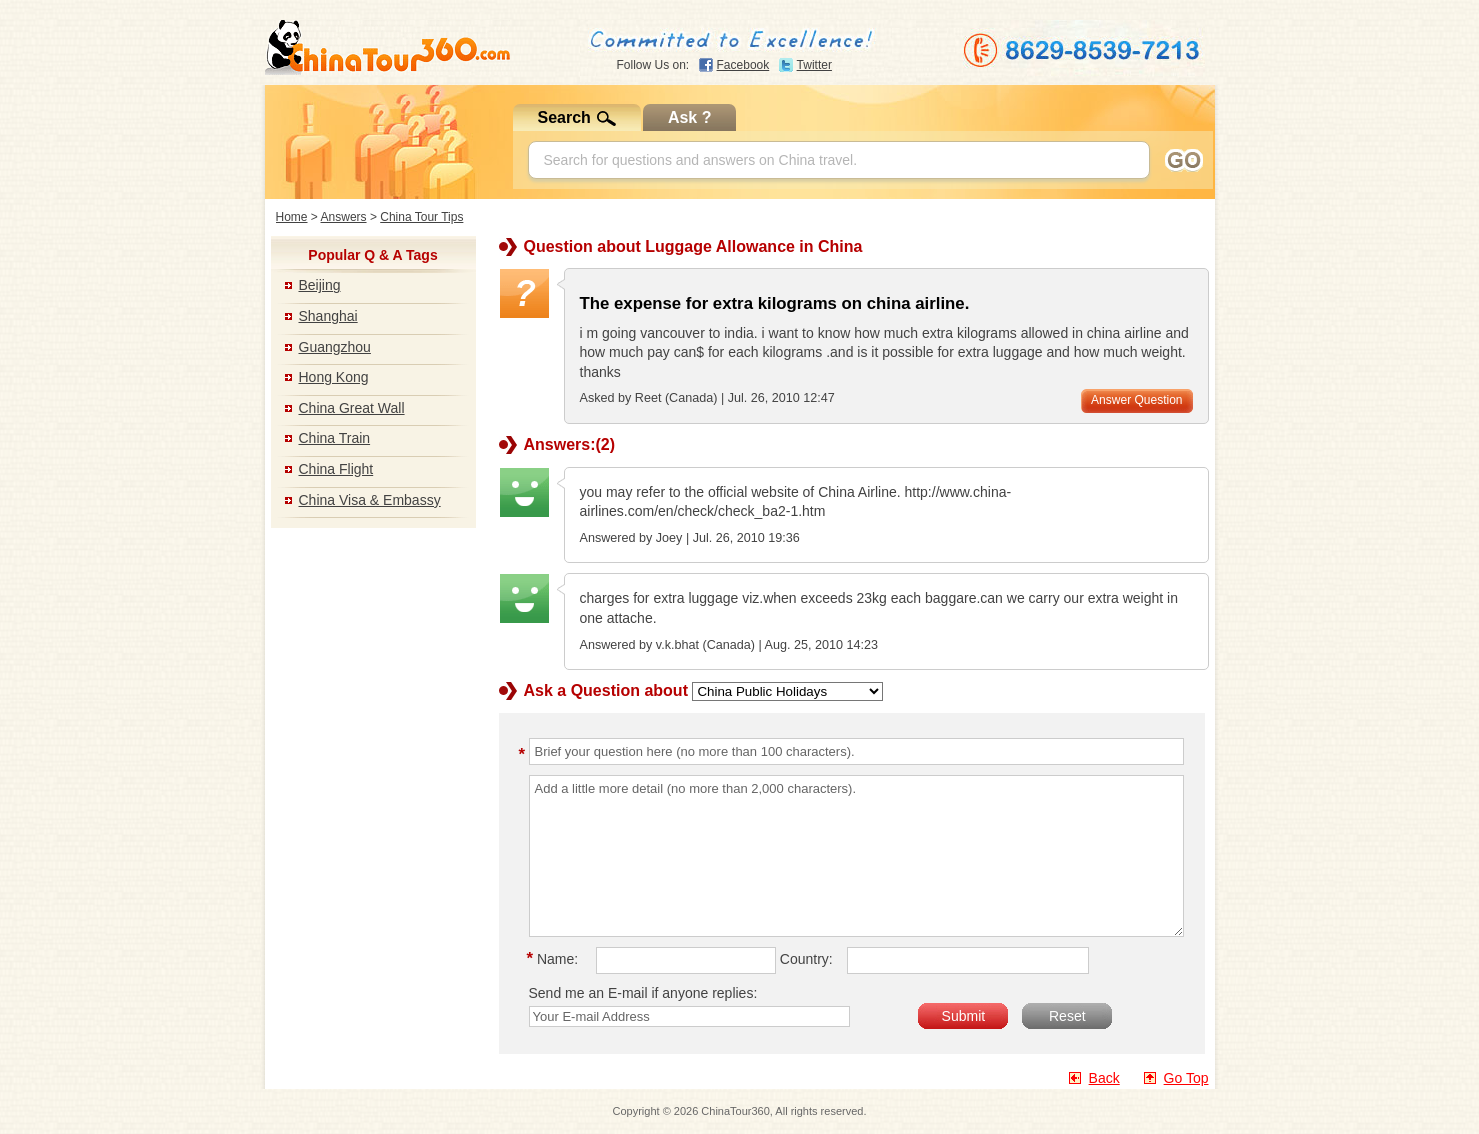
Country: (806, 959)
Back (1104, 1078)
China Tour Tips (421, 217)
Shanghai (328, 316)
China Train (335, 438)
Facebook (743, 65)
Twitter (814, 65)
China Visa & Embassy (370, 500)
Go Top (1186, 1078)
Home (292, 217)
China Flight (336, 469)
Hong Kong (334, 377)
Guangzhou (335, 347)
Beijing (320, 285)
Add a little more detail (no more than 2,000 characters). (856, 856)
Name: (556, 959)
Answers (344, 217)
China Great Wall (352, 408)
